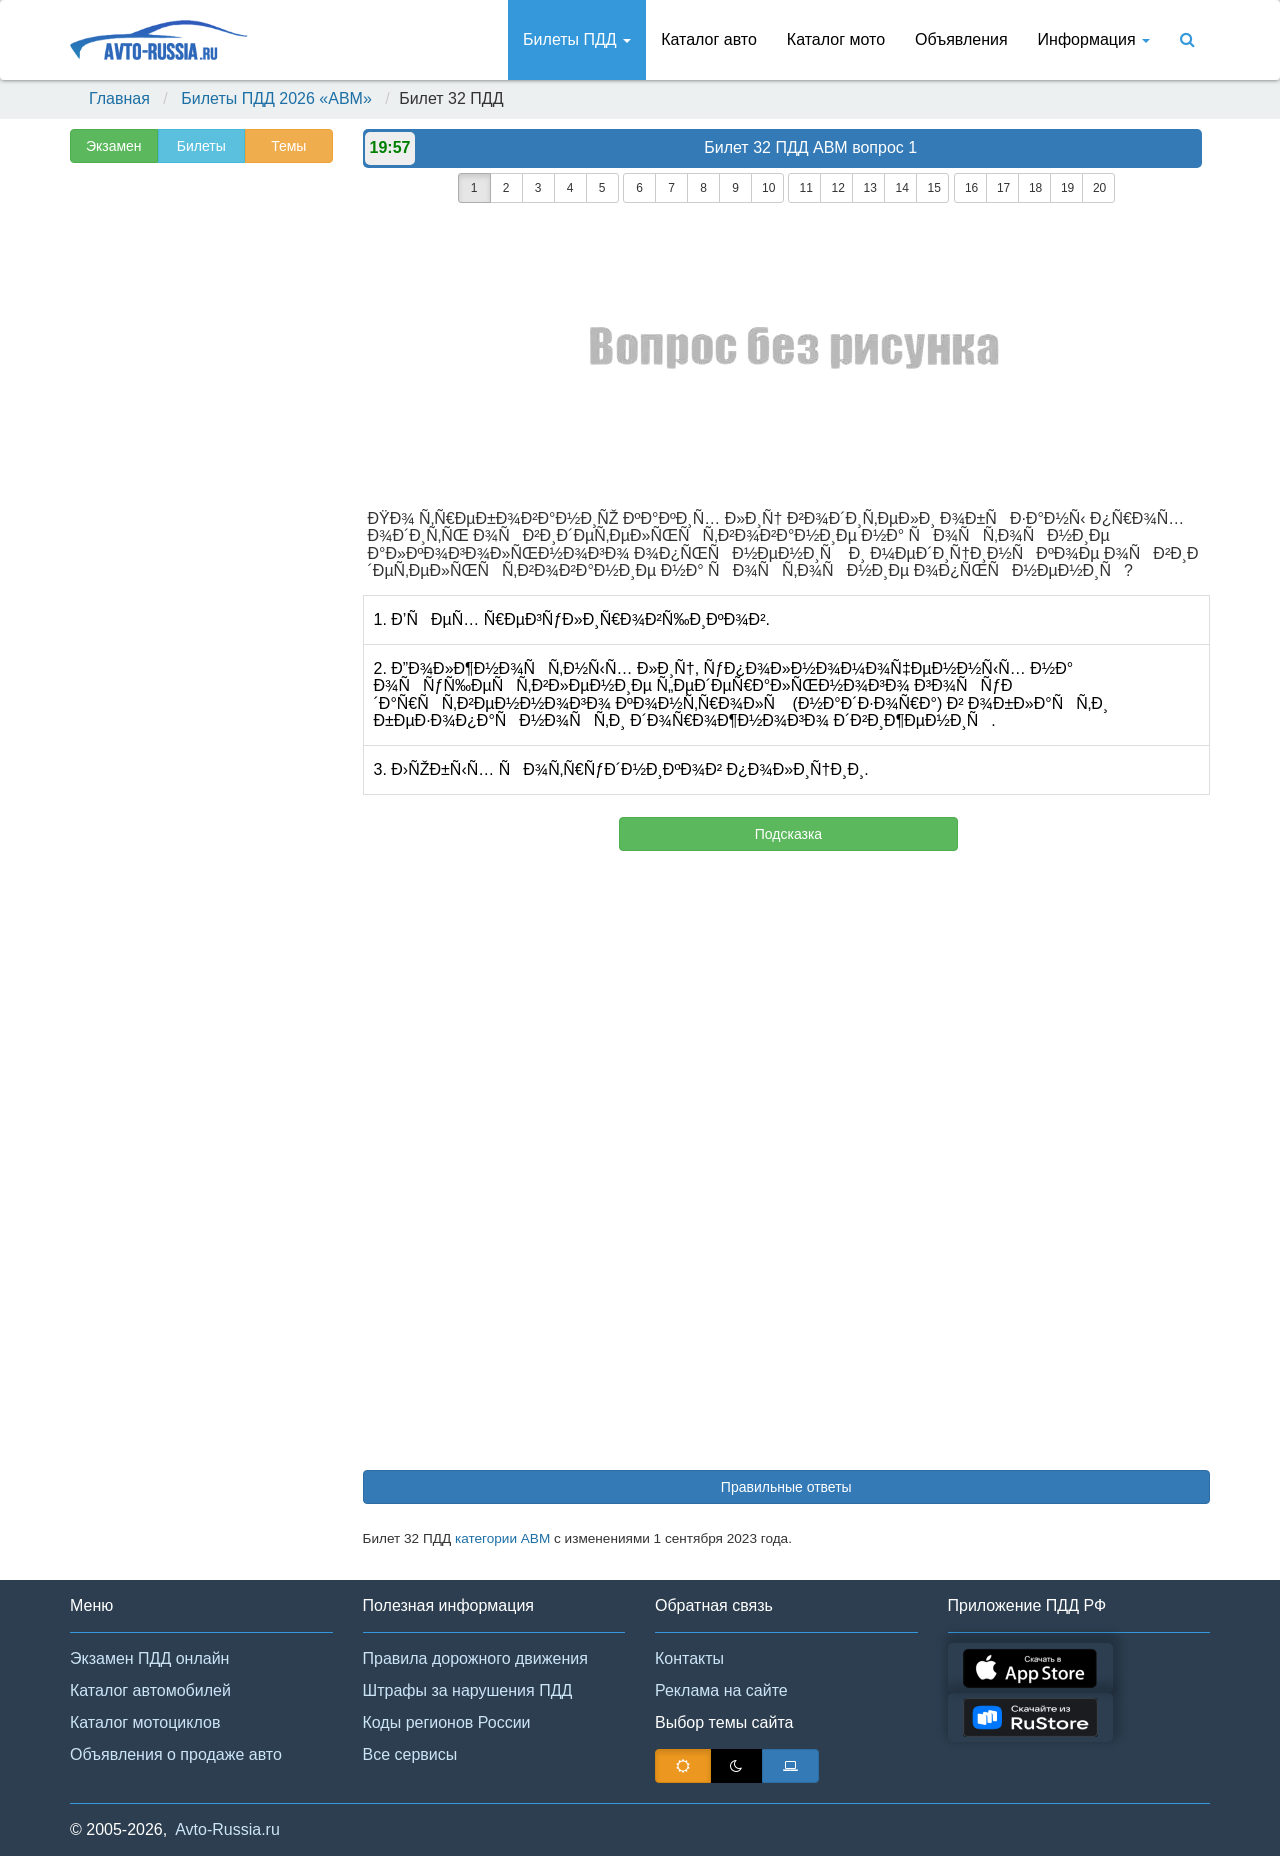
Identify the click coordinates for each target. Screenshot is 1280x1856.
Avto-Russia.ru (227, 1829)
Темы (288, 146)
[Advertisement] (200, 486)
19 (1067, 188)
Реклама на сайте (721, 1690)
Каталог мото (836, 39)
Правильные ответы (786, 1487)
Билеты (201, 146)
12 (837, 188)
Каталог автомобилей (150, 1690)
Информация (1094, 39)
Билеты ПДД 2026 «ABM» (276, 98)
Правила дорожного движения (475, 1658)
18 (1035, 188)
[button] (1235, 1814)
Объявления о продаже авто (176, 1754)
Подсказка (788, 834)
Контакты (689, 1658)
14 (901, 188)
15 (933, 188)
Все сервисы (410, 1754)
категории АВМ (502, 1538)
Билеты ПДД (577, 39)
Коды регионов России (447, 1722)
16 (971, 188)
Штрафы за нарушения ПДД (468, 1690)
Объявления (961, 39)
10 (768, 188)
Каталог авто (709, 39)
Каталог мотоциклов (145, 1722)
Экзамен (114, 146)
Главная (119, 98)
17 (1003, 188)
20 (1099, 188)
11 (805, 188)
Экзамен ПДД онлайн (149, 1658)
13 (869, 188)
